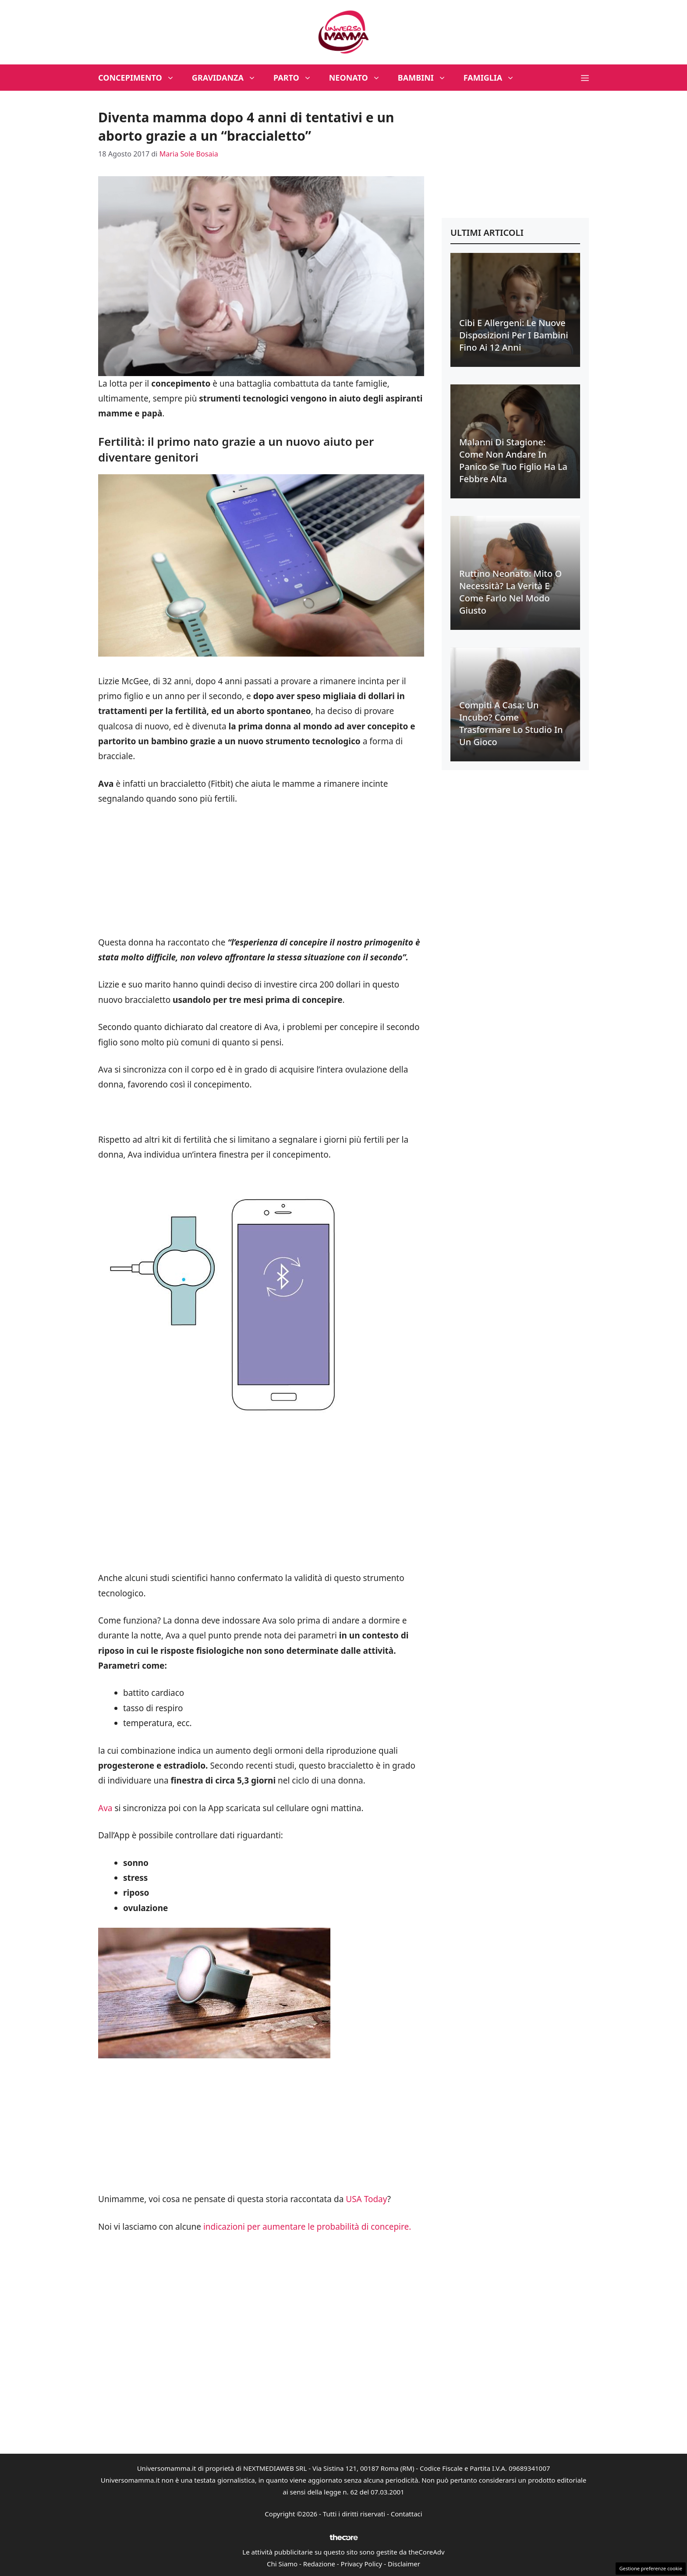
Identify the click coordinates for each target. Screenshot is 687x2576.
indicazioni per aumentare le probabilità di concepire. (306, 2226)
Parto (296, 77)
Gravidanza (228, 77)
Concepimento (140, 77)
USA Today (366, 2199)
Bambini (426, 77)
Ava (106, 1808)
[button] (585, 77)
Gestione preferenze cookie (650, 2568)
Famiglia (494, 77)
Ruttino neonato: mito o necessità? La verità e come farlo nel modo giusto (510, 592)
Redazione (319, 2563)
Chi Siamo (282, 2563)
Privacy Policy (361, 2563)
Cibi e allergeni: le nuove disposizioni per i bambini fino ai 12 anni (513, 335)
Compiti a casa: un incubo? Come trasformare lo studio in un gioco (511, 723)
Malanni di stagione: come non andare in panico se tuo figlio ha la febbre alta (513, 460)
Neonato (359, 77)
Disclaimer (404, 2563)
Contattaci (406, 2513)
